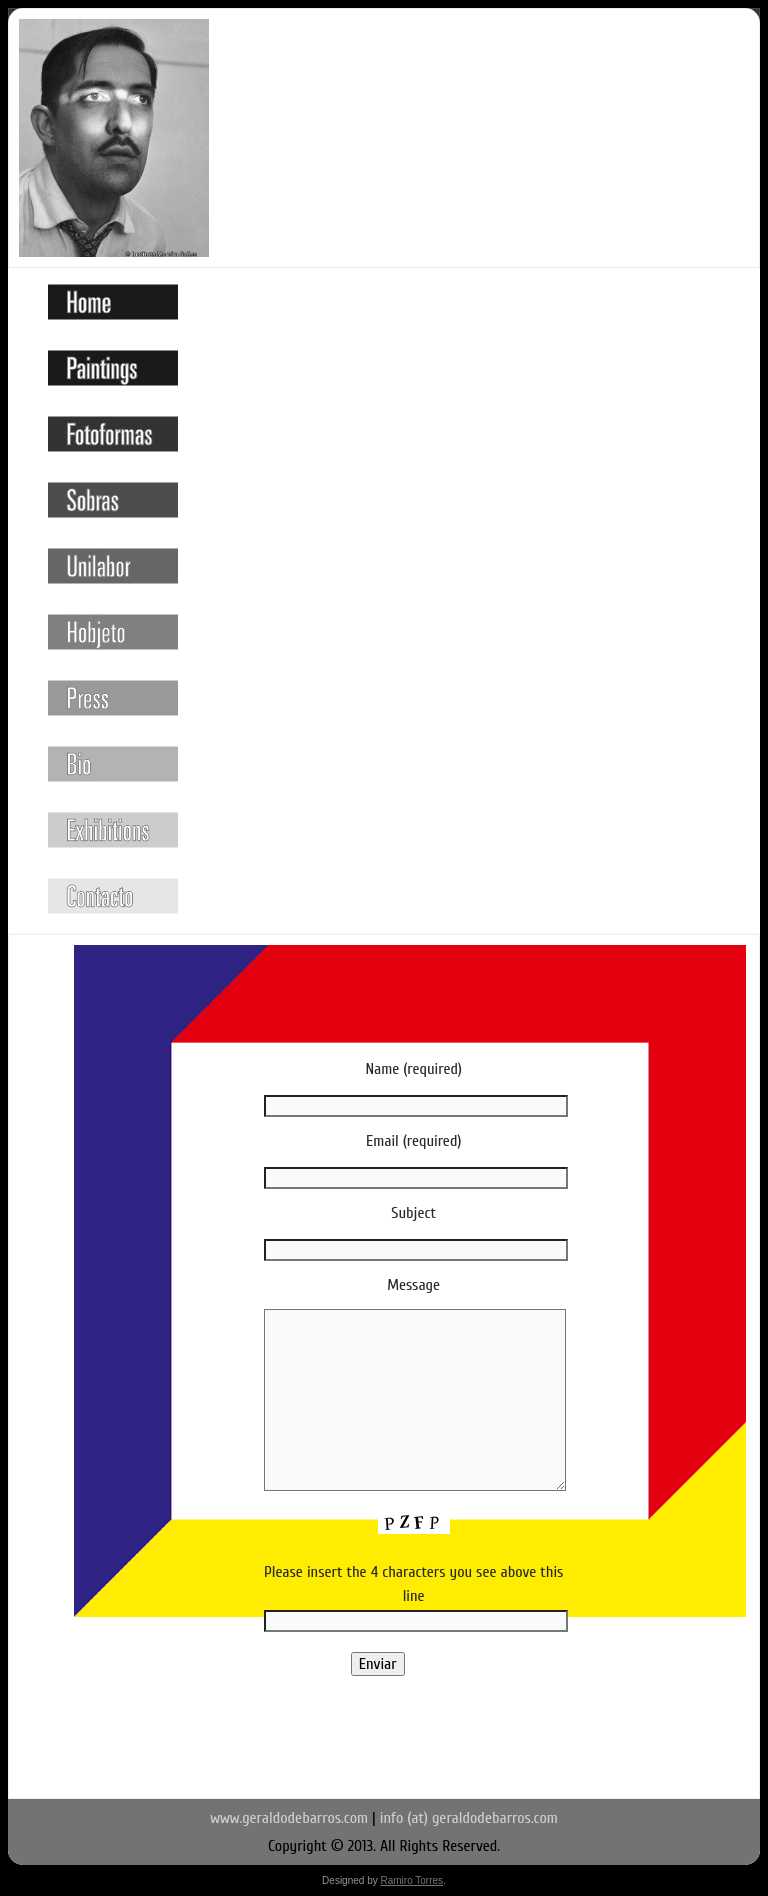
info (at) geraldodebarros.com (469, 1818)
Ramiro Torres (411, 1880)
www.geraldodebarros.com (289, 1818)
